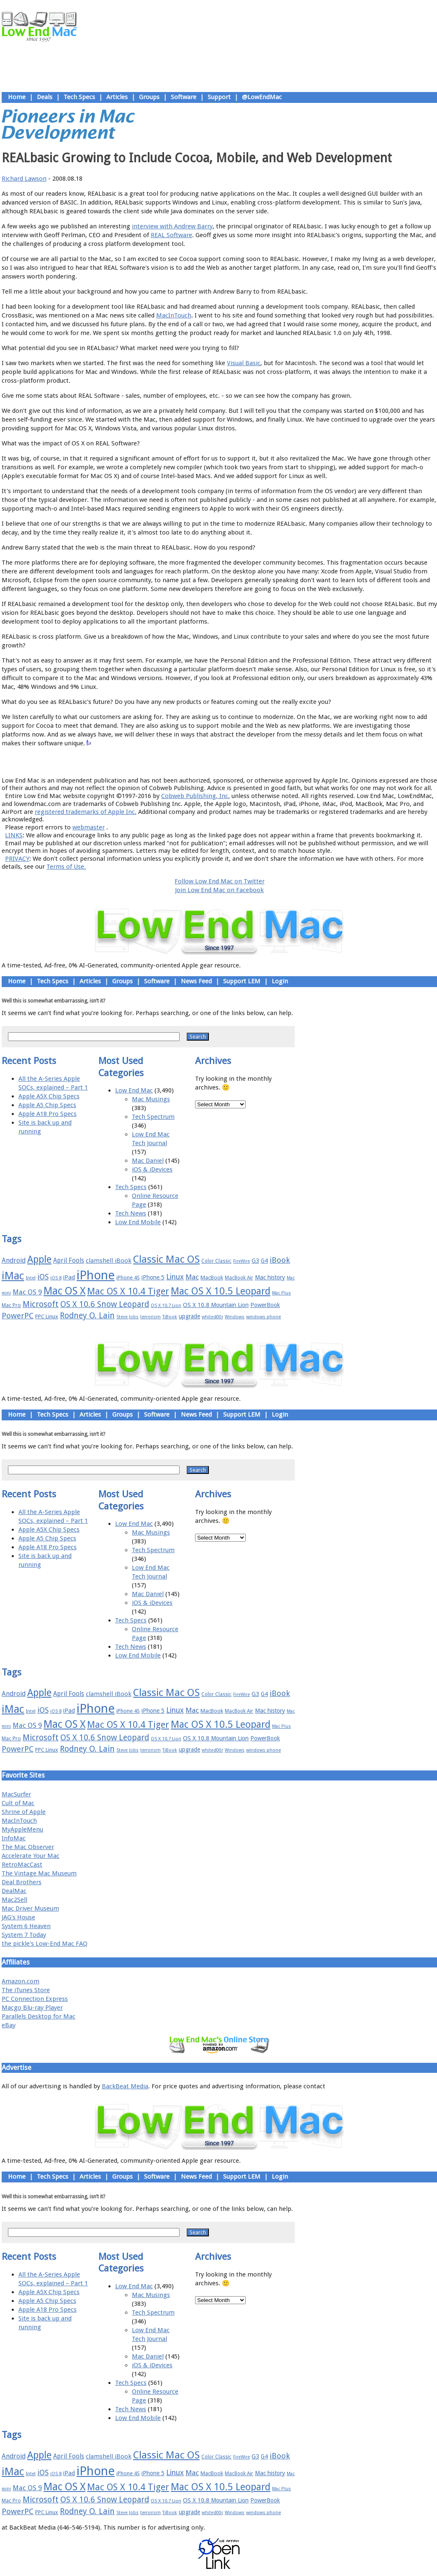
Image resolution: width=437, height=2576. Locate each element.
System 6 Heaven (26, 1926)
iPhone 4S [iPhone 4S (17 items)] (128, 1277)
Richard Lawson (24, 178)
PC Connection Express (35, 1999)
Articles (117, 97)
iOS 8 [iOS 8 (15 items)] (56, 1278)
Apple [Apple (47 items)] (39, 1259)
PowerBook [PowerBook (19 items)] (265, 1305)
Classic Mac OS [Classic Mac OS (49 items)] (166, 1259)
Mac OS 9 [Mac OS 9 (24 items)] (27, 1292)
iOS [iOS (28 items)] (43, 1276)
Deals (44, 97)
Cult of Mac (18, 1803)
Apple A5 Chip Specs (47, 1105)
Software (183, 97)
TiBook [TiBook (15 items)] (169, 1317)
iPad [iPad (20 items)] (69, 1277)
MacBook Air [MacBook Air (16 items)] (239, 1278)
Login (280, 981)
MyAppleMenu (22, 1829)
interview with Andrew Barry (172, 226)
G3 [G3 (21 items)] (255, 1260)
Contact (274, 761)
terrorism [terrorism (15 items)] (150, 1317)
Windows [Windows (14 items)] (234, 1317)
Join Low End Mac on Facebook (219, 890)
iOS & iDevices (152, 1169)
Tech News (130, 1213)
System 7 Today (24, 1935)
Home (17, 97)
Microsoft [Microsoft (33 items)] (41, 1304)
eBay (8, 2025)
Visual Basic (243, 363)
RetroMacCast (22, 1864)
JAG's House (18, 1917)
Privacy (249, 761)
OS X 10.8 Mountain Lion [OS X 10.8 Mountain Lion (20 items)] (216, 1305)
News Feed (196, 981)
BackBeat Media (125, 2086)
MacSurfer (16, 1794)
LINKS (14, 835)
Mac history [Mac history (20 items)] (270, 1277)
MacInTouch (173, 315)
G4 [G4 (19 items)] (264, 1260)
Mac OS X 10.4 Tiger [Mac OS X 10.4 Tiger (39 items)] (128, 1291)
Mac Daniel (148, 1160)
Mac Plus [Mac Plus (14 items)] (281, 1293)
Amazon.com (20, 1981)
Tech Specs (79, 97)
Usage (226, 761)
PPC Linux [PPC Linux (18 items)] (46, 1316)
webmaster (88, 827)
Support (219, 97)
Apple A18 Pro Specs (47, 1114)
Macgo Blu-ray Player (32, 2007)
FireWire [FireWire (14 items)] (241, 1261)
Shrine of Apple (24, 1812)
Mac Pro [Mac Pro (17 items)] (11, 1305)
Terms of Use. (66, 866)
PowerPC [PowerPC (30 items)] (17, 1315)
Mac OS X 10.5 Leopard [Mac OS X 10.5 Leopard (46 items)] (220, 1291)
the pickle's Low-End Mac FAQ (44, 1943)
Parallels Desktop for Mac (38, 2016)
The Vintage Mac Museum (39, 1873)
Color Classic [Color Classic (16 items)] (216, 1261)
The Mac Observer (28, 1847)
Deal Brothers (21, 1882)
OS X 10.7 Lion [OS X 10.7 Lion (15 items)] (166, 1305)
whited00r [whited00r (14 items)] (212, 1317)
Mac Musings (151, 1099)
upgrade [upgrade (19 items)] (189, 1316)
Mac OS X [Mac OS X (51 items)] (64, 1291)
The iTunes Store (26, 1990)
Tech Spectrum (153, 1116)
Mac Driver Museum (30, 1908)
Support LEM (241, 981)
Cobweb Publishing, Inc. (195, 796)
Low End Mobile (138, 1222)
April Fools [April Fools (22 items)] (68, 1260)
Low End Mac (134, 1090)
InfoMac (14, 1838)
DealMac (14, 1891)
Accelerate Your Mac (30, 1856)
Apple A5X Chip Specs (49, 1096)
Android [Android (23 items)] (14, 1260)
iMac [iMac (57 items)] (13, 1275)
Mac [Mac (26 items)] (192, 1277)
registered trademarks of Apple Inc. (85, 812)
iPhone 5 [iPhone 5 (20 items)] (153, 1277)
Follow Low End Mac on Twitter (220, 881)
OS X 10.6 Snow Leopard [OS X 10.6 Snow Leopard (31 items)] (104, 1304)
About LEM (169, 761)
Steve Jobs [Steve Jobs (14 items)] (127, 1317)
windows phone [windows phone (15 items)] (263, 1317)
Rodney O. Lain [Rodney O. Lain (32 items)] (87, 1315)
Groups (149, 97)
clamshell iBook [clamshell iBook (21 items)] (108, 1260)
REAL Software (171, 235)
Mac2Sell (14, 1899)
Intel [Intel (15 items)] (31, 1278)
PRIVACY (17, 858)
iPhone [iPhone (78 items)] (96, 1275)
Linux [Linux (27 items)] (175, 1277)
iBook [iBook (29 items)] (280, 1260)
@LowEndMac (262, 97)
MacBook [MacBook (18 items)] (212, 1277)
